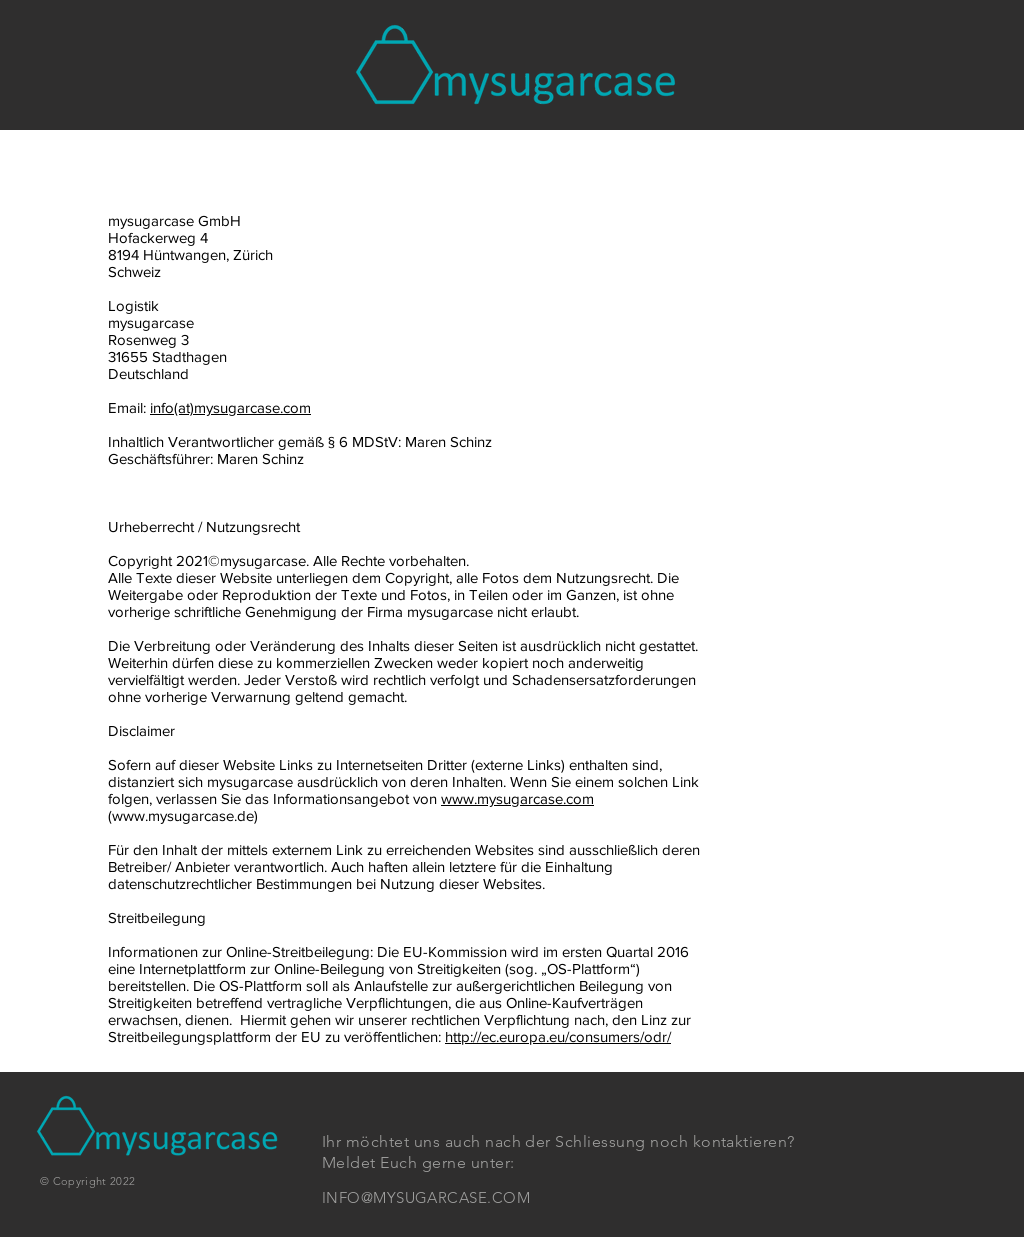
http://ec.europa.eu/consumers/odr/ (558, 1036)
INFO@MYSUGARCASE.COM (426, 1197)
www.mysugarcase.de (183, 815)
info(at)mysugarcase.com (230, 407)
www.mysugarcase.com (517, 798)
